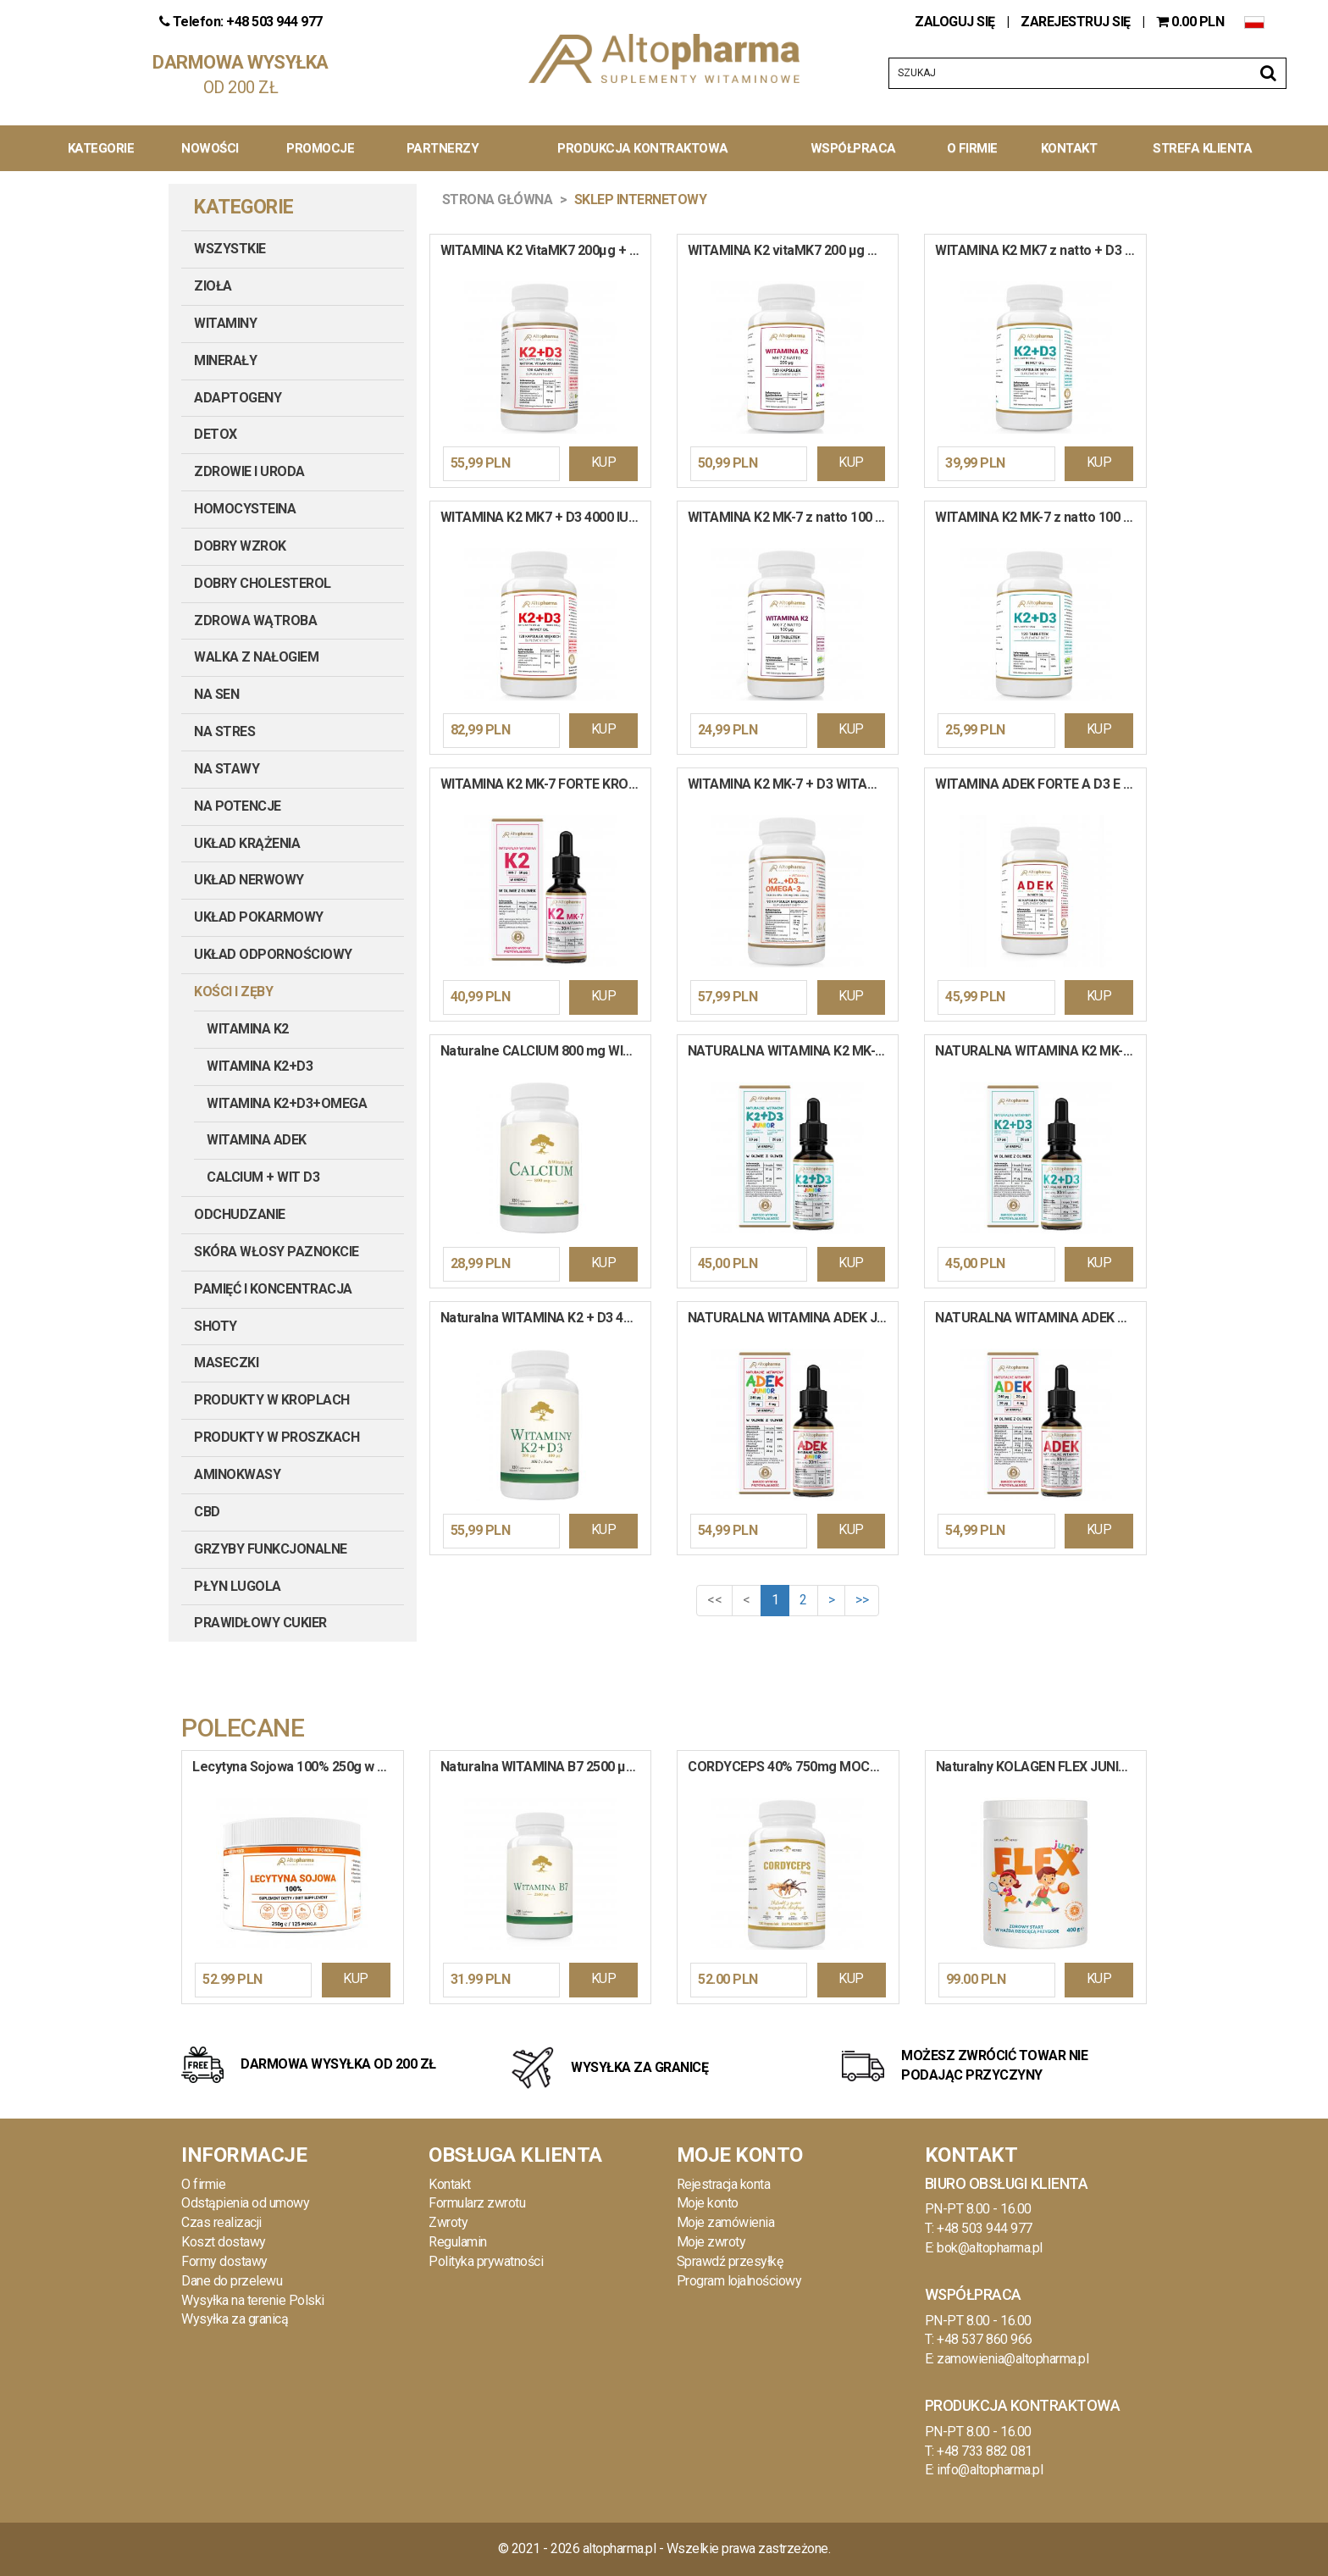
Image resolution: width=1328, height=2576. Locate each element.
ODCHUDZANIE (239, 1214)
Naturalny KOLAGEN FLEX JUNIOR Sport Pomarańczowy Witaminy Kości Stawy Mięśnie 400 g (1041, 1767)
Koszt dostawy (223, 2242)
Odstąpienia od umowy (245, 2203)
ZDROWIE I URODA (249, 471)
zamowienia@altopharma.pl (1012, 2359)
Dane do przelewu (231, 2281)
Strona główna (497, 199)
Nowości (210, 148)
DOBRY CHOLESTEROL (262, 583)
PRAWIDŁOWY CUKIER (260, 1623)
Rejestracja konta (724, 2184)
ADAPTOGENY (237, 398)
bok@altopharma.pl (990, 2248)
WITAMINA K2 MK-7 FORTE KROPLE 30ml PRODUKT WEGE (545, 784)
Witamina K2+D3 (260, 1066)
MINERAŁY (225, 360)
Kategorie (101, 148)
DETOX (215, 434)
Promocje (320, 148)
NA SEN (216, 694)
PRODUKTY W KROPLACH (272, 1400)
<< (714, 1600)
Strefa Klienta (1202, 148)
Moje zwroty (711, 2242)
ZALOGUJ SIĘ (956, 22)
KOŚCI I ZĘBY (233, 991)
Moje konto (708, 2203)
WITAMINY (225, 323)
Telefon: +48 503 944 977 (241, 22)
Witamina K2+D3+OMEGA (287, 1103)
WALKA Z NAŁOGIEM (256, 657)
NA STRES (224, 731)
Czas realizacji (221, 2222)
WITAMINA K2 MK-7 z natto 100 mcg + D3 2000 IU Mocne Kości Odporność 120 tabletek (1040, 517)
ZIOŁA (213, 286)
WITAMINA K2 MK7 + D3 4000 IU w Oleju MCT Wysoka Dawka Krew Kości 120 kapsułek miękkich (545, 517)
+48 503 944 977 (984, 2228)
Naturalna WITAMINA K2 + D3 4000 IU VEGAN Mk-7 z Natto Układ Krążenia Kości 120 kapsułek (545, 1318)
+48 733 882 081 (984, 2451)
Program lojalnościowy (739, 2281)
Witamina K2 (248, 1029)
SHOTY (215, 1326)
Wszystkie (230, 249)
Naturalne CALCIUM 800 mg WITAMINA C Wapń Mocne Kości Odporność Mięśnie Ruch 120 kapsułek (545, 1051)
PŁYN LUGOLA (237, 1586)
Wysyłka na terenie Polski (252, 2300)
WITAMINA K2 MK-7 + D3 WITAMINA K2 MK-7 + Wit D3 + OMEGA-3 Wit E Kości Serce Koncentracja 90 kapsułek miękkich (793, 784)
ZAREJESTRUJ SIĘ (1076, 22)
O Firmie (972, 148)
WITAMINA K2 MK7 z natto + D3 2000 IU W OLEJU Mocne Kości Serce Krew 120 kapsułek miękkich (1040, 250)
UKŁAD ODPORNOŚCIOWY (273, 954)
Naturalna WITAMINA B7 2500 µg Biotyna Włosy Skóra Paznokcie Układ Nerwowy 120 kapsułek (545, 1767)
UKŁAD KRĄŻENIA (247, 843)
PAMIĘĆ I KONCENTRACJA (273, 1289)
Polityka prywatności (486, 2261)
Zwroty (448, 2222)
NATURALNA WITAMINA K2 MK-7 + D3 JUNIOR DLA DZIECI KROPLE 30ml (793, 1051)
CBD (207, 1512)
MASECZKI (226, 1362)
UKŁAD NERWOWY (249, 880)
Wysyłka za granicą (234, 2319)
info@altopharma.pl (990, 2470)
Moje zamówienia (726, 2222)
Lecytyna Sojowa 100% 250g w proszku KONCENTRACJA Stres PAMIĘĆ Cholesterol (297, 1767)
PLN (1191, 22)
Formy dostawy (224, 2261)
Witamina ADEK (257, 1140)
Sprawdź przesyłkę (730, 2261)
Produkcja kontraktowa (642, 148)
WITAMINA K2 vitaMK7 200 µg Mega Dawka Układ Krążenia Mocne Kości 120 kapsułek (793, 250)
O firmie (203, 2184)
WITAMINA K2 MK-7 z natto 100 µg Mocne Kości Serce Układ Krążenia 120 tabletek (793, 517)
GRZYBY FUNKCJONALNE (270, 1549)
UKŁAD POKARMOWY (259, 917)
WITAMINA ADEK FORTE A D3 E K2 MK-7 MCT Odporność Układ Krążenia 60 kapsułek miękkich (1040, 784)
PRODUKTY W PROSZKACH (276, 1437)
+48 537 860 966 (984, 2339)
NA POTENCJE (237, 806)
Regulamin (458, 2242)
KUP (604, 462)
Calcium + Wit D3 (263, 1177)
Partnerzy (443, 148)
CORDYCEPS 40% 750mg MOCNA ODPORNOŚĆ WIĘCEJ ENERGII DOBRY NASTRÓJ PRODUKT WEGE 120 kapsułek (793, 1767)
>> (861, 1600)
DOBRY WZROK (240, 546)
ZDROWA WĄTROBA (255, 620)
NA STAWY (226, 769)
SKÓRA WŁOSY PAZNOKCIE (276, 1252)
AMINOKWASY (237, 1474)
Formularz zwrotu (477, 2203)
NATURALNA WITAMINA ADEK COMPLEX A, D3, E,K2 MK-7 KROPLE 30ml (1040, 1318)
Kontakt (1069, 148)
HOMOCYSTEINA (245, 509)
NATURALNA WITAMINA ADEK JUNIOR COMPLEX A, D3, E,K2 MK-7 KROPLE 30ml (793, 1318)
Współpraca (853, 148)
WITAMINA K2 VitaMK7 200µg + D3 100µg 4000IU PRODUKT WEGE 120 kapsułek (545, 250)
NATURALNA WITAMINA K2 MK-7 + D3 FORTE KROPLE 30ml (1040, 1051)
